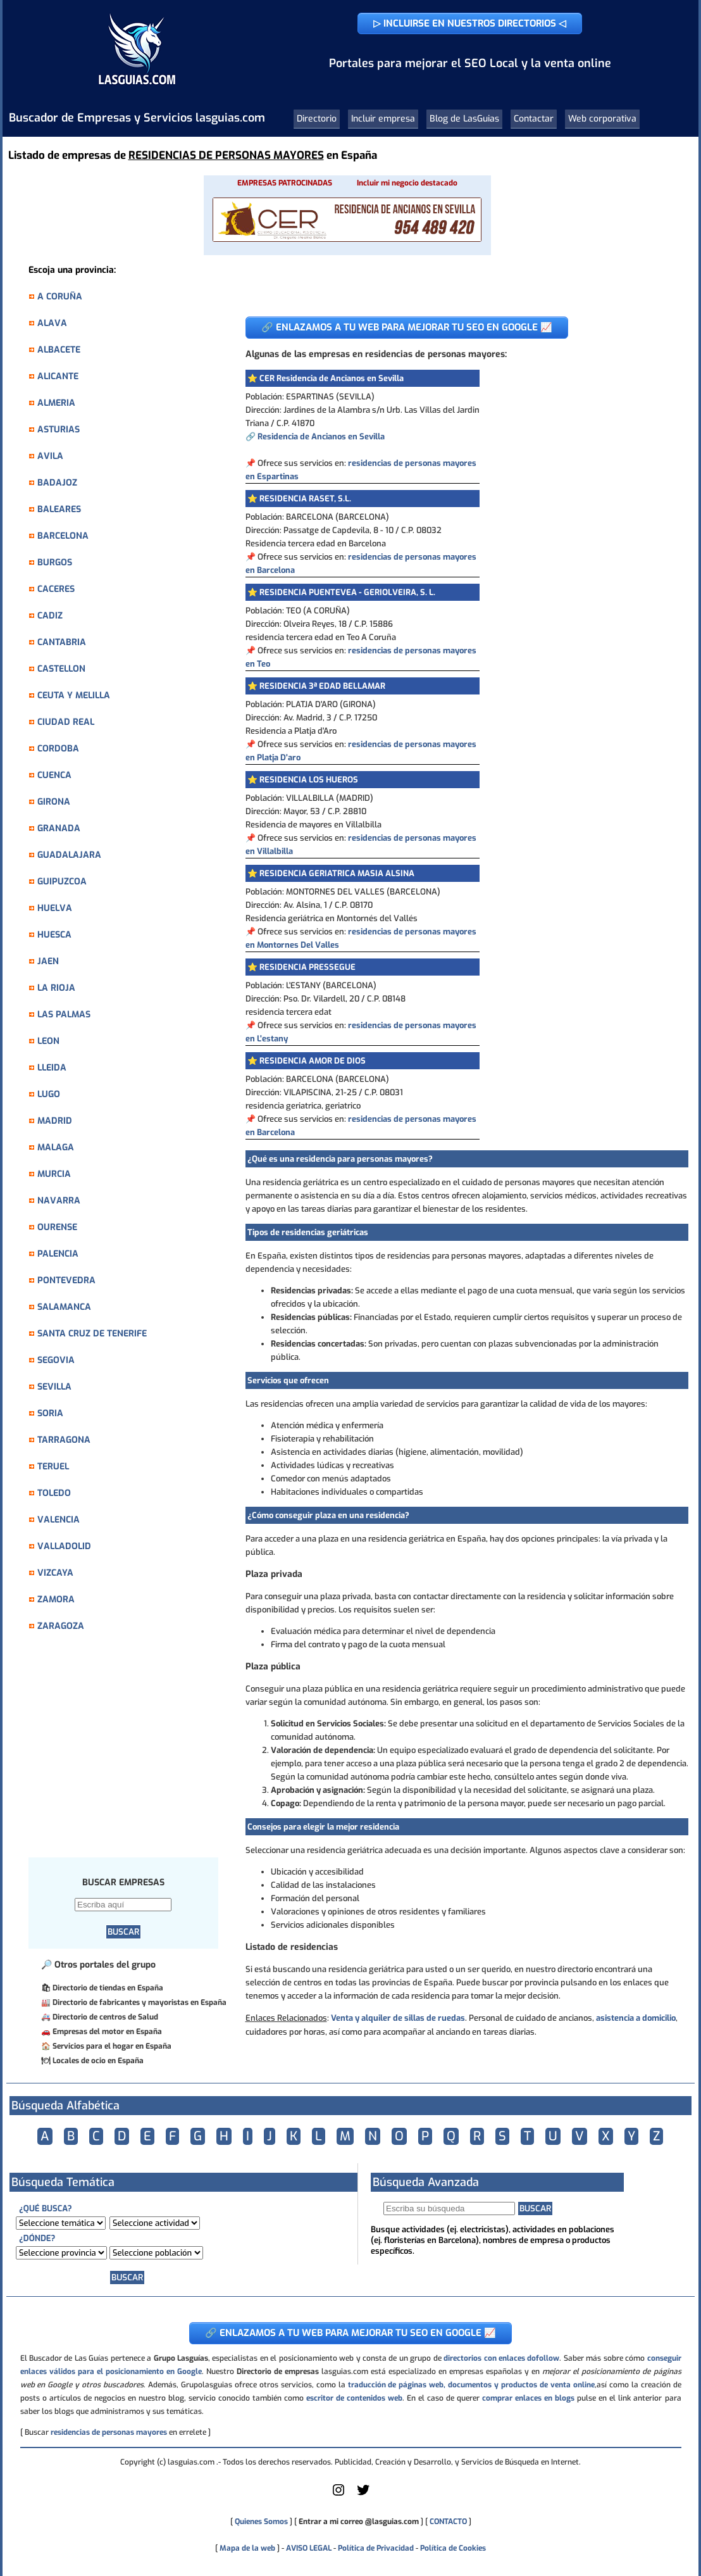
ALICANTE (57, 376)
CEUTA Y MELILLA (73, 695)
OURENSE (57, 1227)
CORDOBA (58, 749)
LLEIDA (51, 1068)
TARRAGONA (63, 1440)
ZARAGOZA (60, 1626)
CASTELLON (61, 669)
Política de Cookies (453, 2548)
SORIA (50, 1413)
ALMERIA (56, 403)
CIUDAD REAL (65, 722)
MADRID (54, 1121)
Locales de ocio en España (98, 2061)
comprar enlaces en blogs (528, 2398)
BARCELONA (63, 536)
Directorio (317, 119)
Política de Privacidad (376, 2548)
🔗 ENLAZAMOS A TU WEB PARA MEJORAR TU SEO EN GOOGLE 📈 (406, 327)
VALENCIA (58, 1520)
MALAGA (55, 1147)
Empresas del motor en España (107, 2031)
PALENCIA (57, 1254)
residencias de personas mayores (109, 2432)
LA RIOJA (56, 988)
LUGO (48, 1094)
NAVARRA (58, 1201)
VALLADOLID (64, 1546)
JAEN (48, 961)
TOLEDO (54, 1493)
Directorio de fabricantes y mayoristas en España (139, 2002)
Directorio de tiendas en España (108, 1988)
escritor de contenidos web (354, 2398)
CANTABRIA (61, 642)
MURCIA (54, 1174)
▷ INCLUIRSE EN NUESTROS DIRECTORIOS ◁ (469, 23)
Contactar (534, 119)
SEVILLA (54, 1387)
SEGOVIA (56, 1360)
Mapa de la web (246, 2548)
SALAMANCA (64, 1307)
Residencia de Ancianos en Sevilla (321, 436)
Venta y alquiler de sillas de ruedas (398, 2018)
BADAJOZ (57, 483)
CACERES (56, 589)
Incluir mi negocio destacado (407, 183)
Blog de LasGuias (464, 119)
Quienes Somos (261, 2521)
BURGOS (54, 562)
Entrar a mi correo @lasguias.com (359, 2521)
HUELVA (54, 908)
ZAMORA (56, 1599)
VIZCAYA (55, 1573)
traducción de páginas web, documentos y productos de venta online (471, 2385)
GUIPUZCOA (62, 882)
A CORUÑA (59, 297)
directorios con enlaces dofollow (501, 2358)
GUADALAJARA (69, 855)
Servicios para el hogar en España (112, 2046)
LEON (48, 1041)
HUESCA (54, 935)
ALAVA (52, 323)
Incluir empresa (383, 119)
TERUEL (53, 1467)
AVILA (50, 456)
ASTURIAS (58, 430)
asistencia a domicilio (636, 2018)
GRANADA (58, 828)
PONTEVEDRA (66, 1280)
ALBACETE (58, 350)
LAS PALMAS (63, 1014)
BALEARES (59, 509)
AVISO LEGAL (309, 2548)
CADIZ (50, 616)
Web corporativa (602, 119)
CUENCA (54, 775)
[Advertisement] (129, 1752)
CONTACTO (448, 2521)
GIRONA (53, 802)
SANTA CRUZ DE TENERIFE (92, 1334)
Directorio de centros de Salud (105, 2017)
